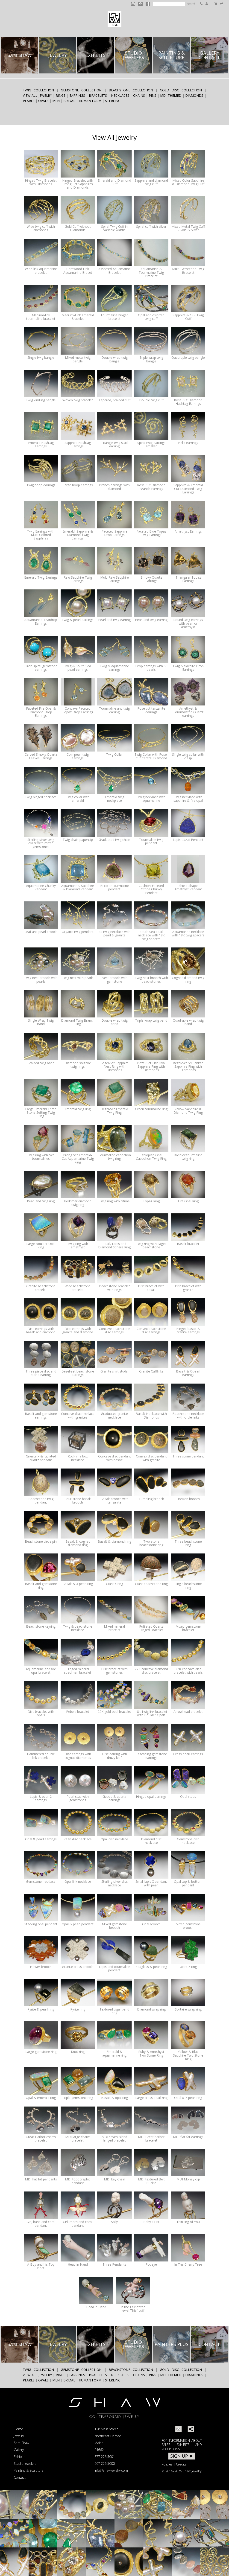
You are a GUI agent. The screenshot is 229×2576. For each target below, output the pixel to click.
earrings (77, 95)
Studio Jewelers (25, 2463)
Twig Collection (38, 90)
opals (43, 101)
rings (60, 95)
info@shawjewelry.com (111, 2470)
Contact (20, 2477)
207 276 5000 (104, 2463)
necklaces (120, 95)
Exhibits (19, 2456)
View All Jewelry (37, 95)
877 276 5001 (104, 2456)
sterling (112, 101)
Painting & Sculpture (29, 2470)
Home (18, 2429)
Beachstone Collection (131, 90)
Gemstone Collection (81, 90)
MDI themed (170, 95)
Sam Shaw (21, 2443)
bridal (69, 101)
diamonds (194, 95)
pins (152, 95)
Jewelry (19, 2436)
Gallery (19, 2450)
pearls (29, 101)
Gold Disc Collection (181, 90)
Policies (167, 2464)
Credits (181, 2464)
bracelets (98, 95)
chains (139, 95)
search (191, 4)
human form (90, 101)
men (56, 101)
